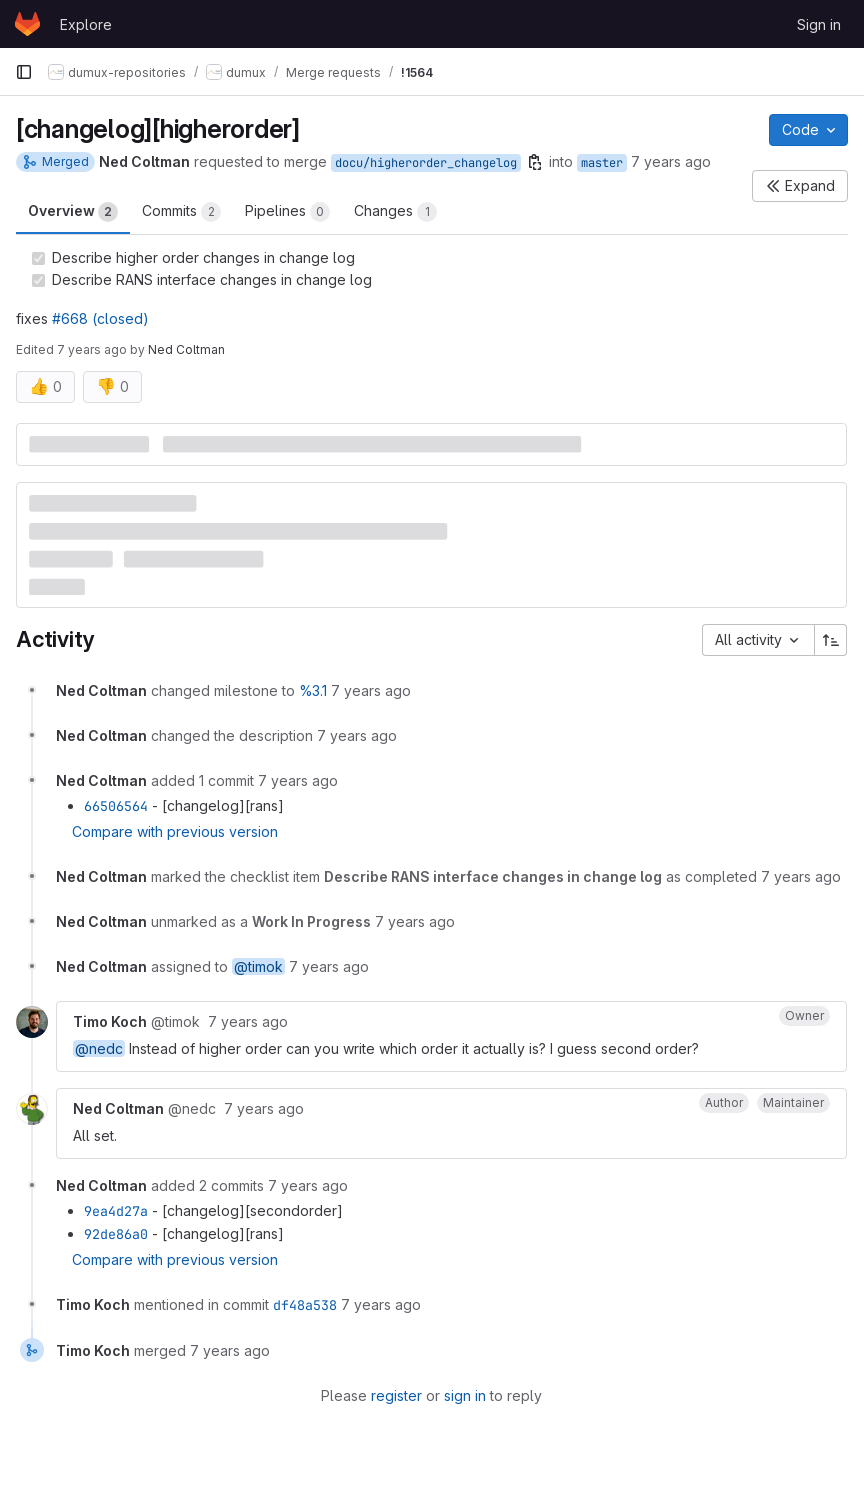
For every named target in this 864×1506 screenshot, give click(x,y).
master (602, 163)
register (396, 1395)
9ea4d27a (116, 1211)
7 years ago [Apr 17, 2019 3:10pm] (92, 349)
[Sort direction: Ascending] (831, 640)
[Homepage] (27, 24)
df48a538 (305, 1305)
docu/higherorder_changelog (426, 163)
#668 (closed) (100, 318)
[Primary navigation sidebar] (24, 72)
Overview (73, 212)
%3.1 (313, 690)
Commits (181, 212)
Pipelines (287, 212)
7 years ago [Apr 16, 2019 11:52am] (671, 161)
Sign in (819, 24)
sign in (465, 1395)
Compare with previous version (175, 831)
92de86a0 (116, 1234)
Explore (86, 24)
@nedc (99, 1048)
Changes (395, 212)
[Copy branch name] (535, 162)
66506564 (116, 806)
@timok (258, 966)
